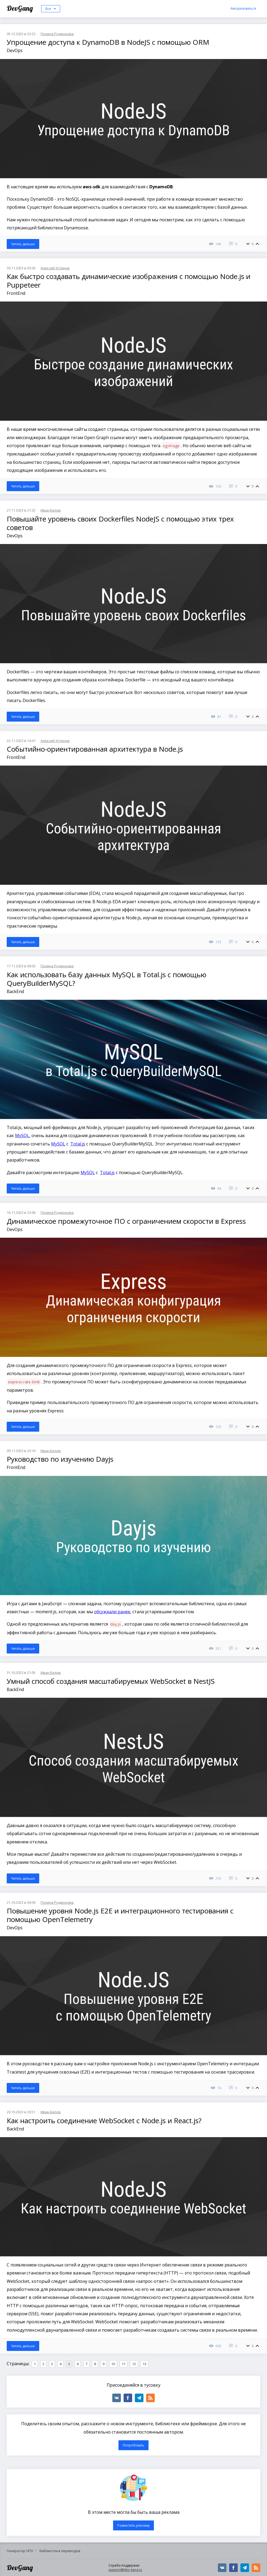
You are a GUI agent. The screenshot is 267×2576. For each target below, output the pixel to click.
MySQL (22, 1135)
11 (123, 2363)
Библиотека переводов (59, 2550)
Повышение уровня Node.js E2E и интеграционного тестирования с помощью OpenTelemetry (120, 1915)
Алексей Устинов (55, 268)
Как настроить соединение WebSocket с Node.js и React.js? (104, 2120)
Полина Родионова (57, 33)
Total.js (77, 1144)
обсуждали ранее (112, 1612)
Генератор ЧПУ (20, 2550)
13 (144, 2363)
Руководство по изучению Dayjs (60, 1459)
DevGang (20, 8)
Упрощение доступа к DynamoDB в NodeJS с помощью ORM (108, 42)
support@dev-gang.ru (125, 2569)
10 (113, 2363)
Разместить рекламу (133, 2525)
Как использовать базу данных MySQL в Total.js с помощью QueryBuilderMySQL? (106, 979)
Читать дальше (23, 244)
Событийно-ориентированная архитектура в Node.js (95, 749)
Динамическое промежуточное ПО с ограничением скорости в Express (126, 1221)
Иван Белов (51, 510)
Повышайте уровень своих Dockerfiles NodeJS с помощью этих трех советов (120, 523)
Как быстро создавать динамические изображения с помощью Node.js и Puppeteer (128, 280)
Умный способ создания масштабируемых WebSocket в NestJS (111, 1681)
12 (134, 2363)
